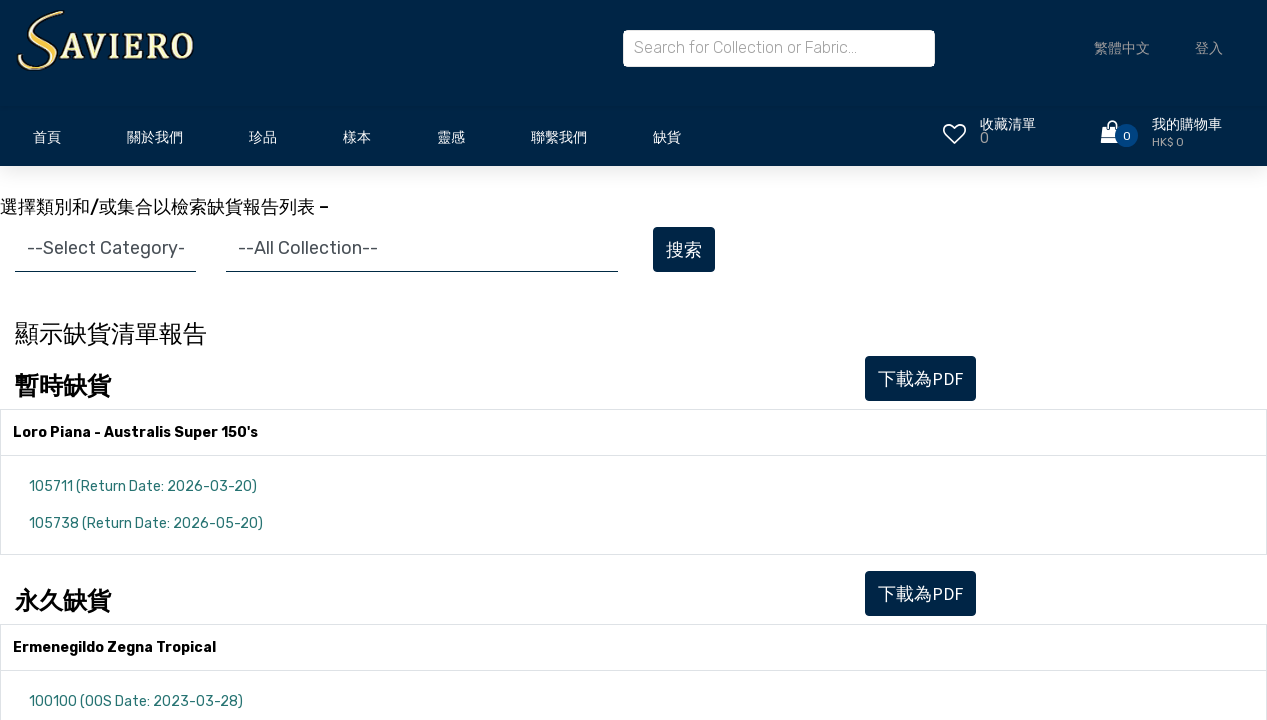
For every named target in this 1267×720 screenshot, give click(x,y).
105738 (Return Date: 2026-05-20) (146, 523)
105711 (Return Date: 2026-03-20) (143, 486)
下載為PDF (920, 378)
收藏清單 (1008, 124)
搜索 (684, 249)
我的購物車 (1187, 124)
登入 (1209, 48)
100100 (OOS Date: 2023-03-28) (136, 701)
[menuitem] (47, 143)
